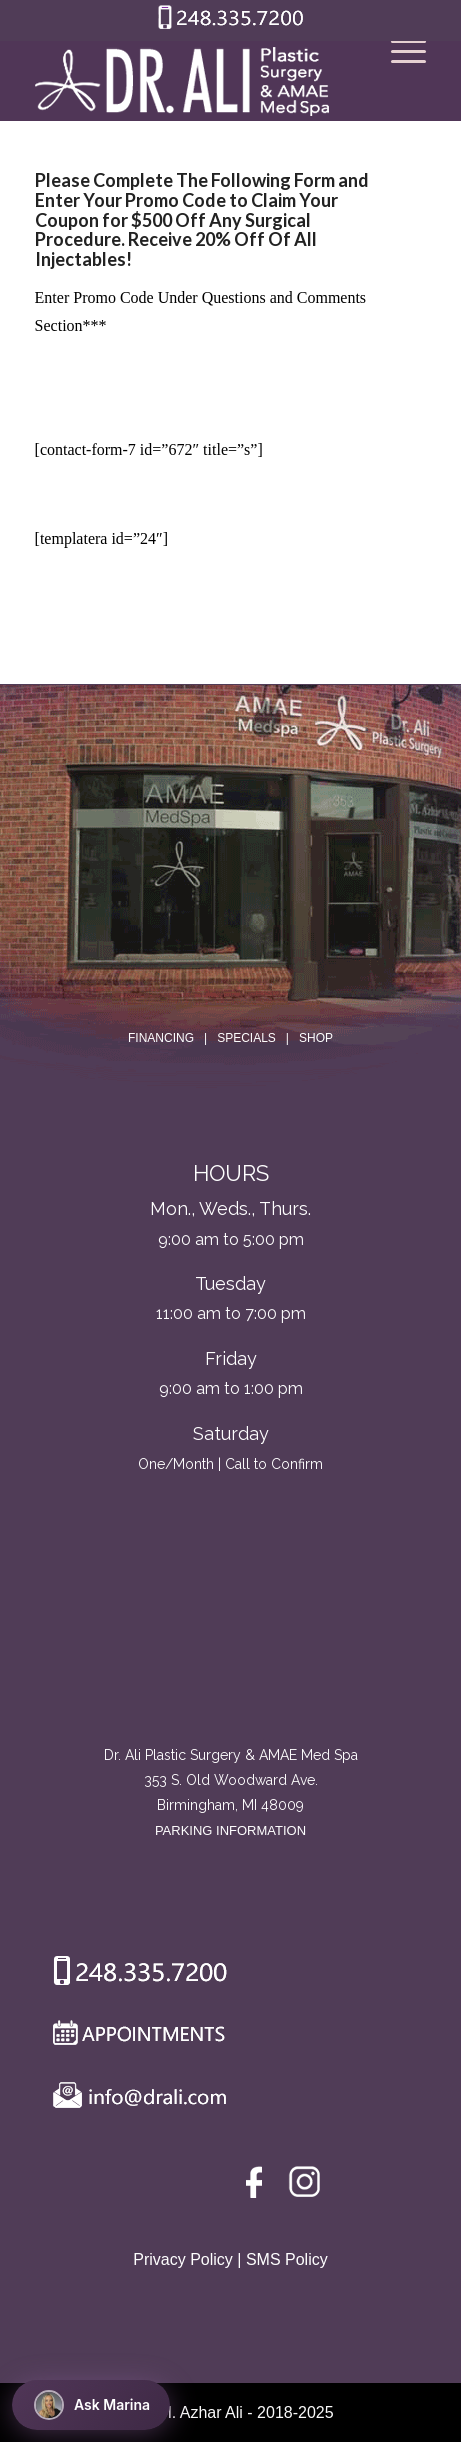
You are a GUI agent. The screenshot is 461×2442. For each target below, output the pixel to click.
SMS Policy (287, 2259)
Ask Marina (92, 2405)
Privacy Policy (183, 2259)
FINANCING (161, 1038)
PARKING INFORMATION (230, 1830)
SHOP (316, 1038)
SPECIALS (246, 1038)
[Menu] (398, 81)
